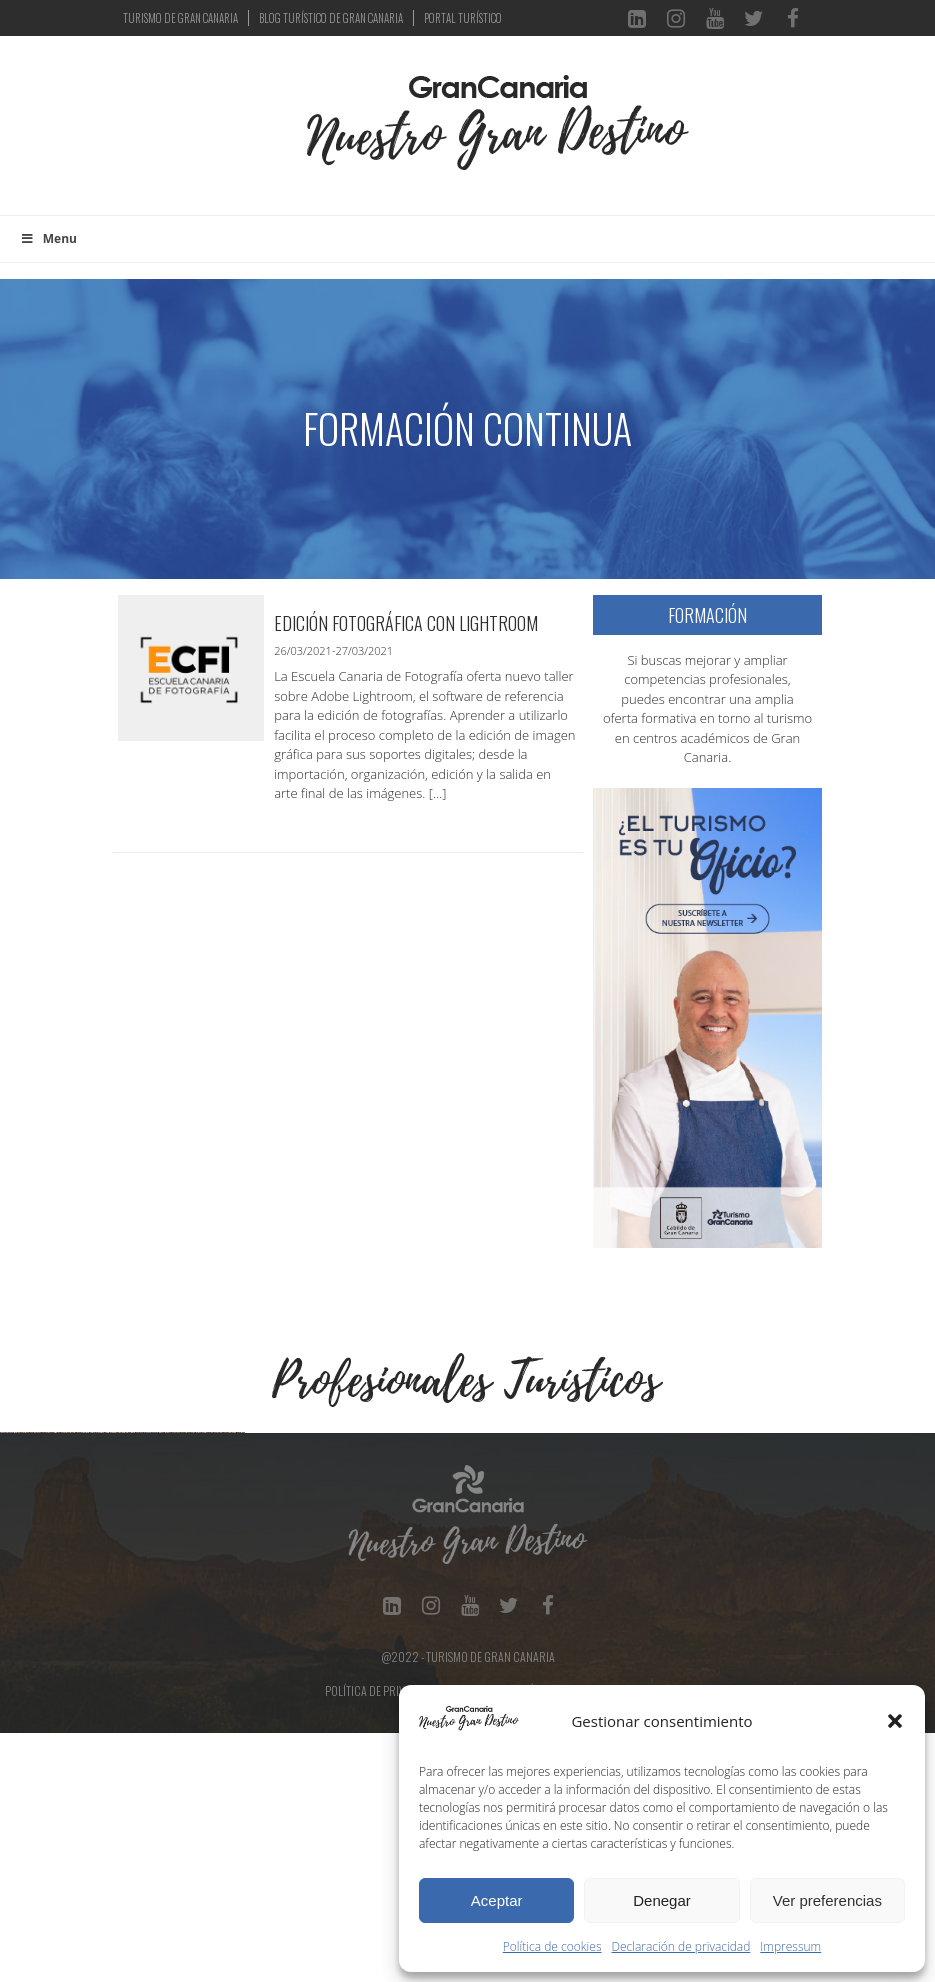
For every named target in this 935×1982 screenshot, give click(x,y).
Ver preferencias (827, 1900)
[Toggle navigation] (274, 136)
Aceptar (497, 1900)
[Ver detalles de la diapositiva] (125, 1557)
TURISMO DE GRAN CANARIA (180, 18)
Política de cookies (552, 1946)
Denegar (662, 1900)
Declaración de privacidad (681, 1946)
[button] (895, 1721)
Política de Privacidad (383, 1939)
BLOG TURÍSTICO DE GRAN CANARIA (331, 18)
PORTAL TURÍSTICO (463, 18)
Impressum (790, 1946)
